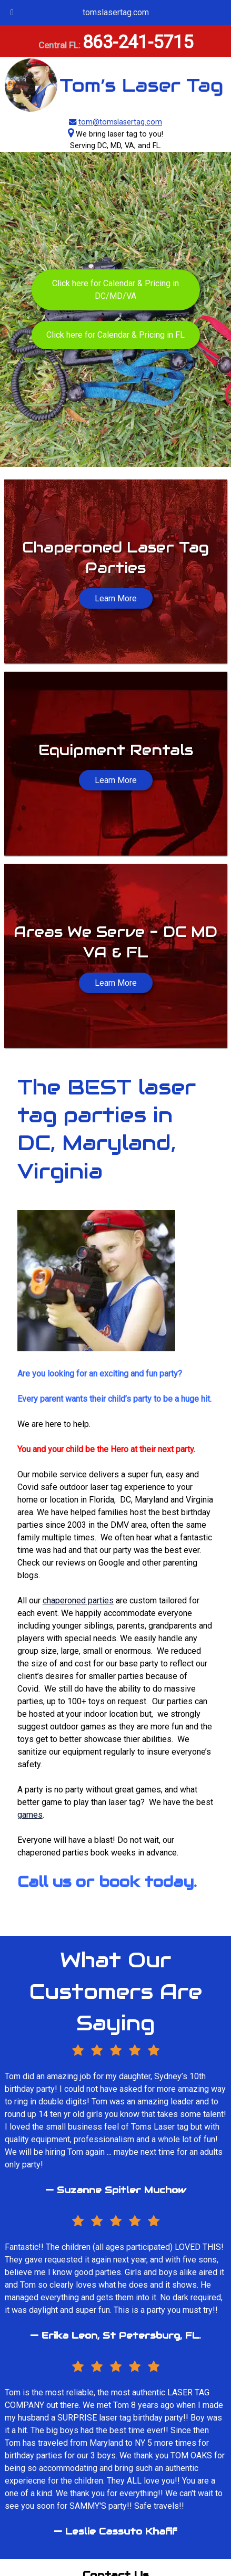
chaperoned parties (78, 1600)
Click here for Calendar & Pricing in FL (115, 335)
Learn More (116, 780)
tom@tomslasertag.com (120, 122)
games (30, 1815)
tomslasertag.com (116, 12)
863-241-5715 (138, 42)
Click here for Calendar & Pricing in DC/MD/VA (115, 289)
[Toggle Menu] (12, 12)
